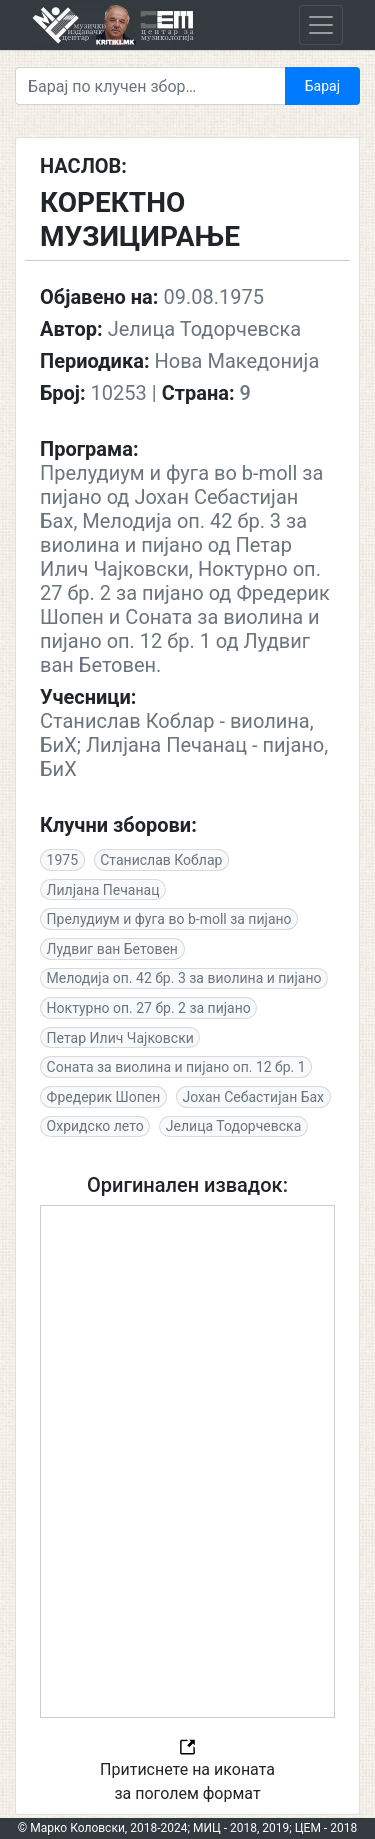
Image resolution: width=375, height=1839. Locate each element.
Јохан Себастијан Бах (253, 1097)
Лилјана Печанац (103, 890)
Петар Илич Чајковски (120, 1038)
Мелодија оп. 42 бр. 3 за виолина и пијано (184, 978)
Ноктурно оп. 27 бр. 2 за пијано (149, 1008)
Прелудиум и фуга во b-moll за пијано (169, 919)
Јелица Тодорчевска (233, 1126)
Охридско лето (95, 1126)
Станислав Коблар (161, 860)
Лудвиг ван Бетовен (112, 949)
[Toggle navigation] (321, 25)
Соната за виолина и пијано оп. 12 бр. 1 (176, 1067)
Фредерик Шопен (104, 1097)
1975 (62, 860)
